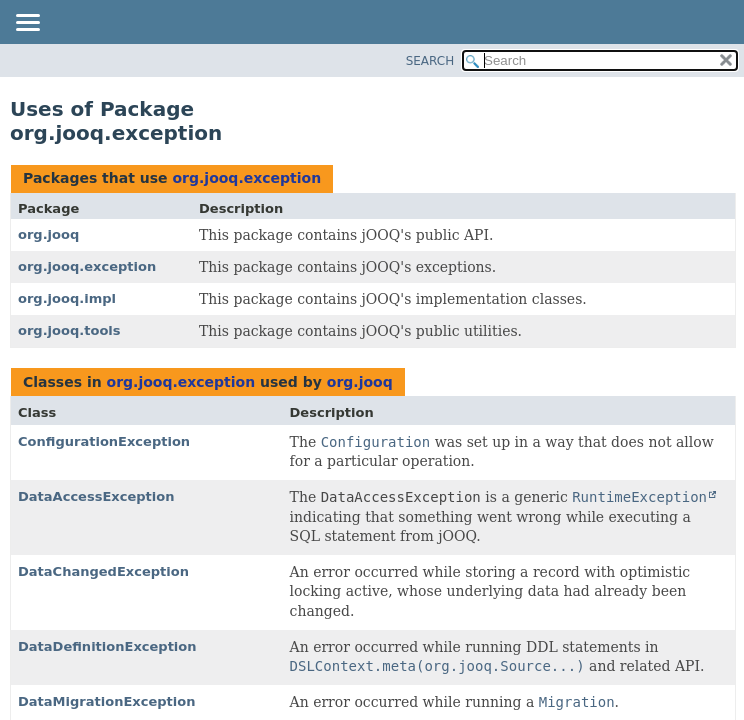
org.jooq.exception (246, 178)
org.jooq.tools (69, 330)
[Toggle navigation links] (27, 24)
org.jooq (48, 234)
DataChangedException (103, 571)
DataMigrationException (106, 701)
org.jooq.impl (67, 298)
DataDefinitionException (107, 646)
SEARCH (430, 61)
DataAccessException (96, 496)
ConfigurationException (104, 441)
